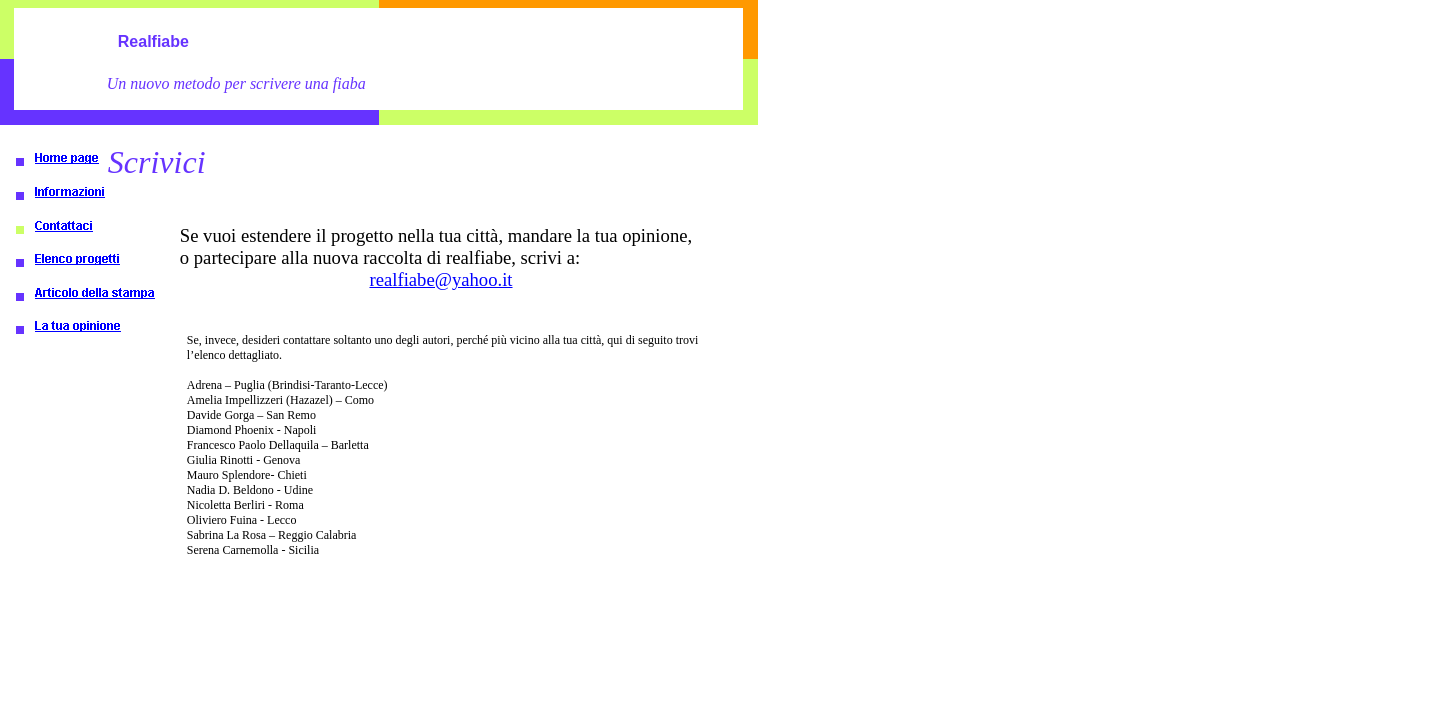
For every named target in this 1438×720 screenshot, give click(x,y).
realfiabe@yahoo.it (440, 279)
